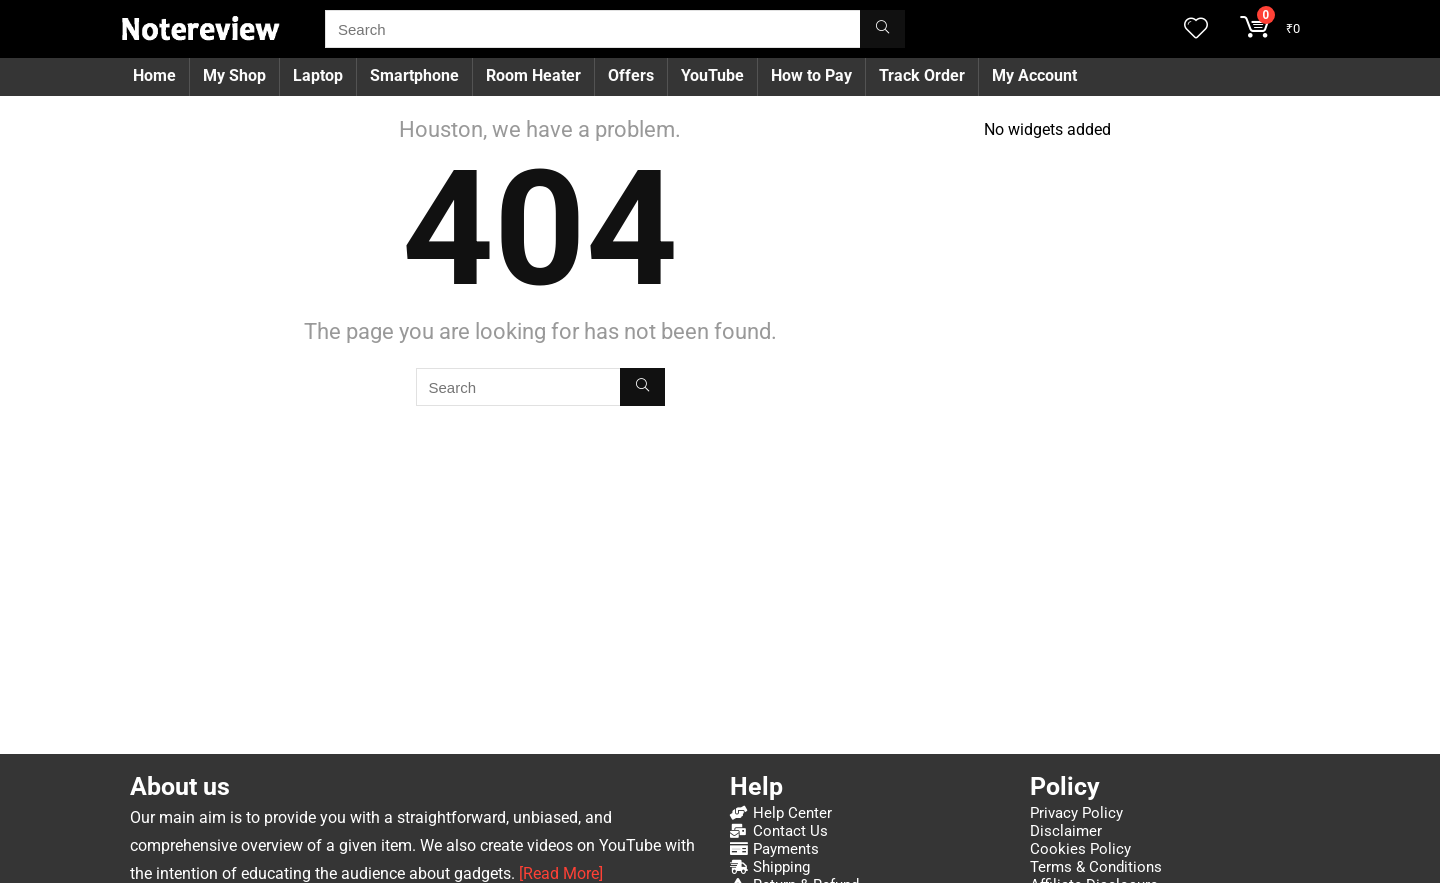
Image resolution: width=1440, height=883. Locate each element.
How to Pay (811, 75)
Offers (631, 75)
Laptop (318, 75)
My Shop (234, 75)
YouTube (712, 75)
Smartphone (414, 75)
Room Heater (533, 75)
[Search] (882, 29)
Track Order (922, 75)
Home (154, 75)
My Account (1034, 75)
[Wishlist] (1196, 30)
